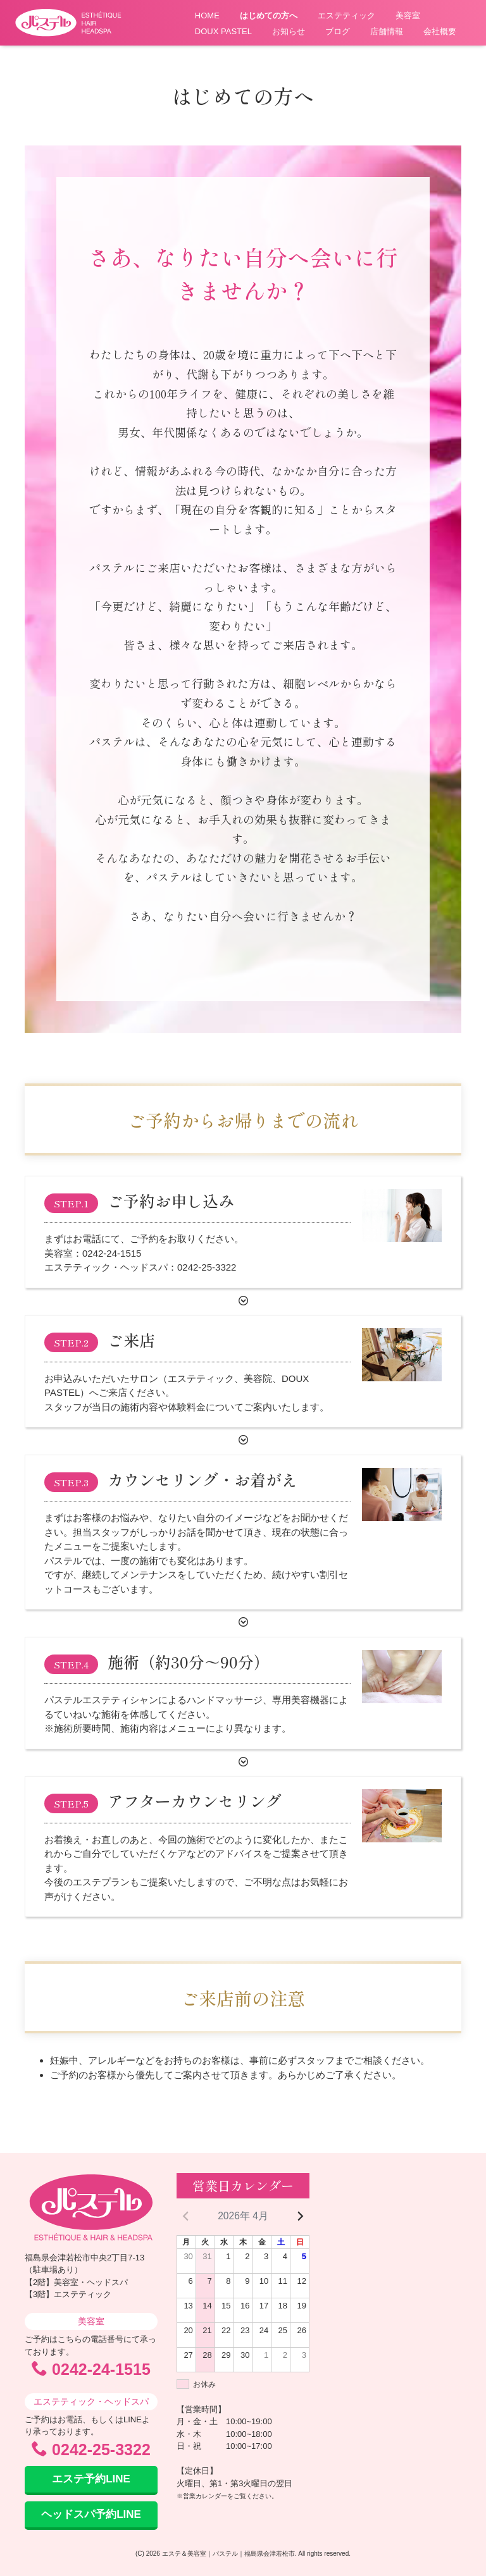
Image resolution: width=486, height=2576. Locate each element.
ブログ (337, 31)
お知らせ (288, 31)
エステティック (346, 15)
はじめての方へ (268, 15)
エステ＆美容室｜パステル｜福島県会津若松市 (228, 2553)
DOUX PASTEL (223, 31)
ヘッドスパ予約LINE (91, 2514)
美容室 (408, 15)
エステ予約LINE (91, 2479)
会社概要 (439, 31)
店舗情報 (386, 31)
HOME (207, 15)
